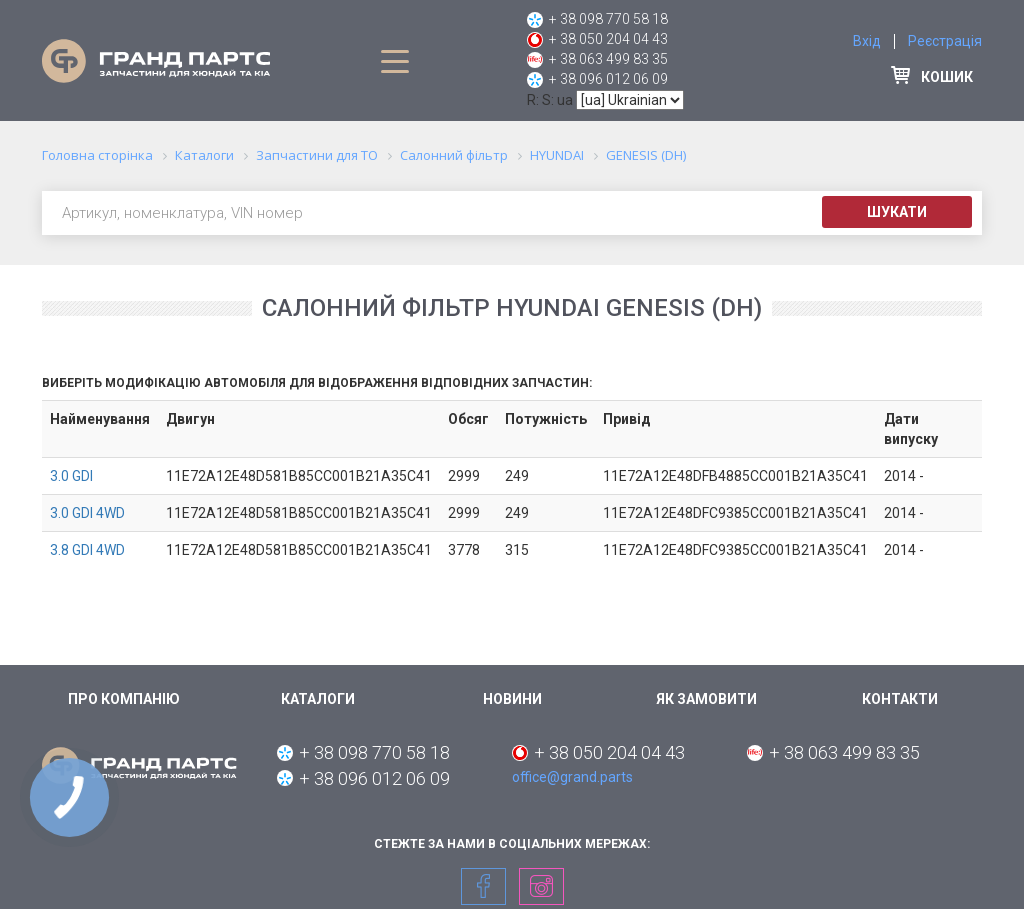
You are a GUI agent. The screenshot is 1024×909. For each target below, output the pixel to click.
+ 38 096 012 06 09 (608, 79)
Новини (512, 699)
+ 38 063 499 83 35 (608, 59)
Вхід (867, 41)
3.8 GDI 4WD (87, 550)
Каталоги (318, 699)
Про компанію (124, 699)
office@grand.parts (572, 777)
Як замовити (706, 699)
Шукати (897, 212)
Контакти (900, 699)
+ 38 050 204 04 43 (608, 39)
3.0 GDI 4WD (87, 513)
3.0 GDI (71, 476)
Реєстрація (945, 41)
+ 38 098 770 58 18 (608, 19)
